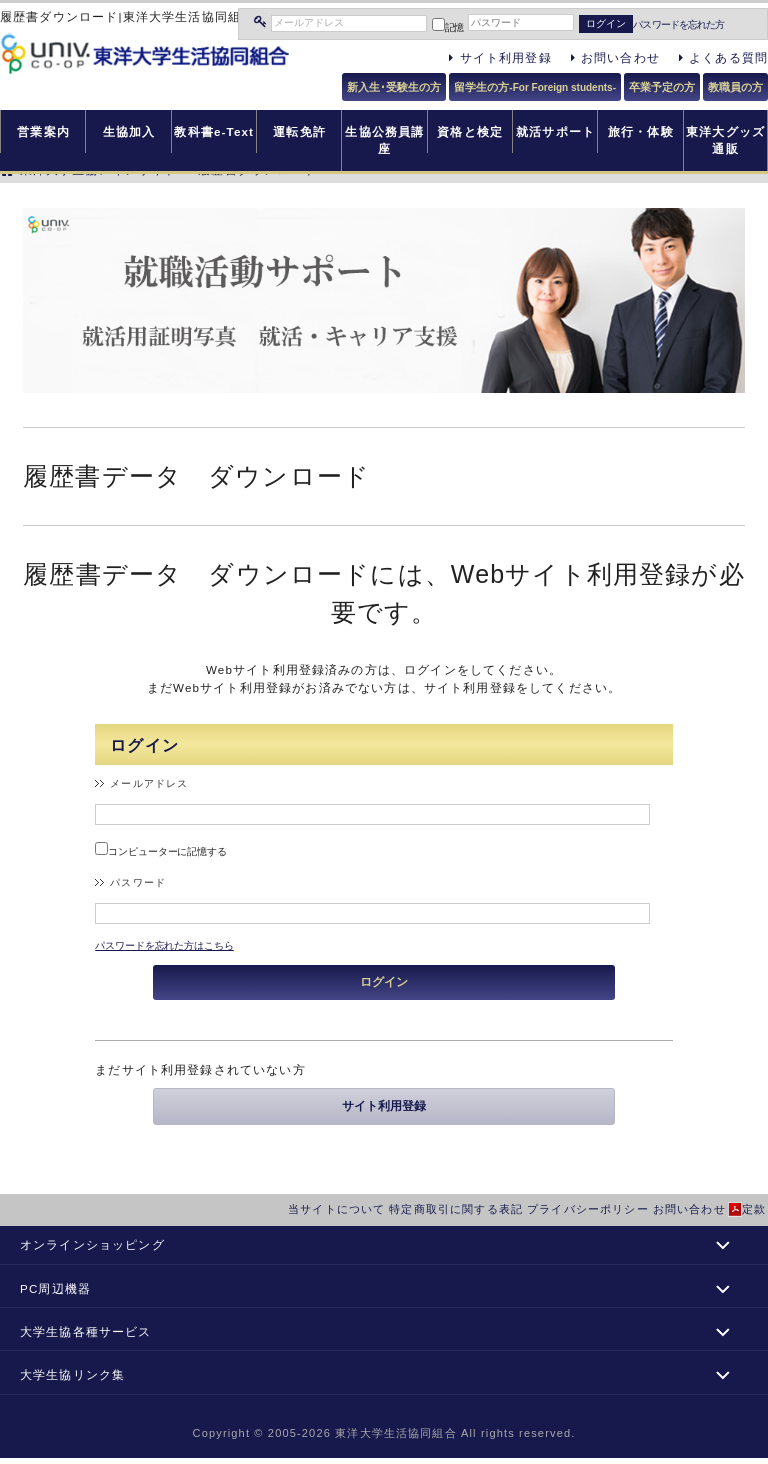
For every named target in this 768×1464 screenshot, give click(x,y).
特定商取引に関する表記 (456, 1209)
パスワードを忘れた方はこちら (164, 945)
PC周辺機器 (55, 1288)
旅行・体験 (641, 131)
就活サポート (555, 131)
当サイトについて (336, 1209)
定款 (754, 1209)
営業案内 (43, 131)
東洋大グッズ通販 (725, 140)
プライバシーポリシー (588, 1209)
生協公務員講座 (384, 140)
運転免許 (299, 131)
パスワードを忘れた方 (678, 24)
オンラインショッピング (92, 1244)
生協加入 (129, 131)
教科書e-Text (214, 131)
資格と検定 (470, 131)
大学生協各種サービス (86, 1331)
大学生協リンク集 (72, 1374)
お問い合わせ (689, 1209)
